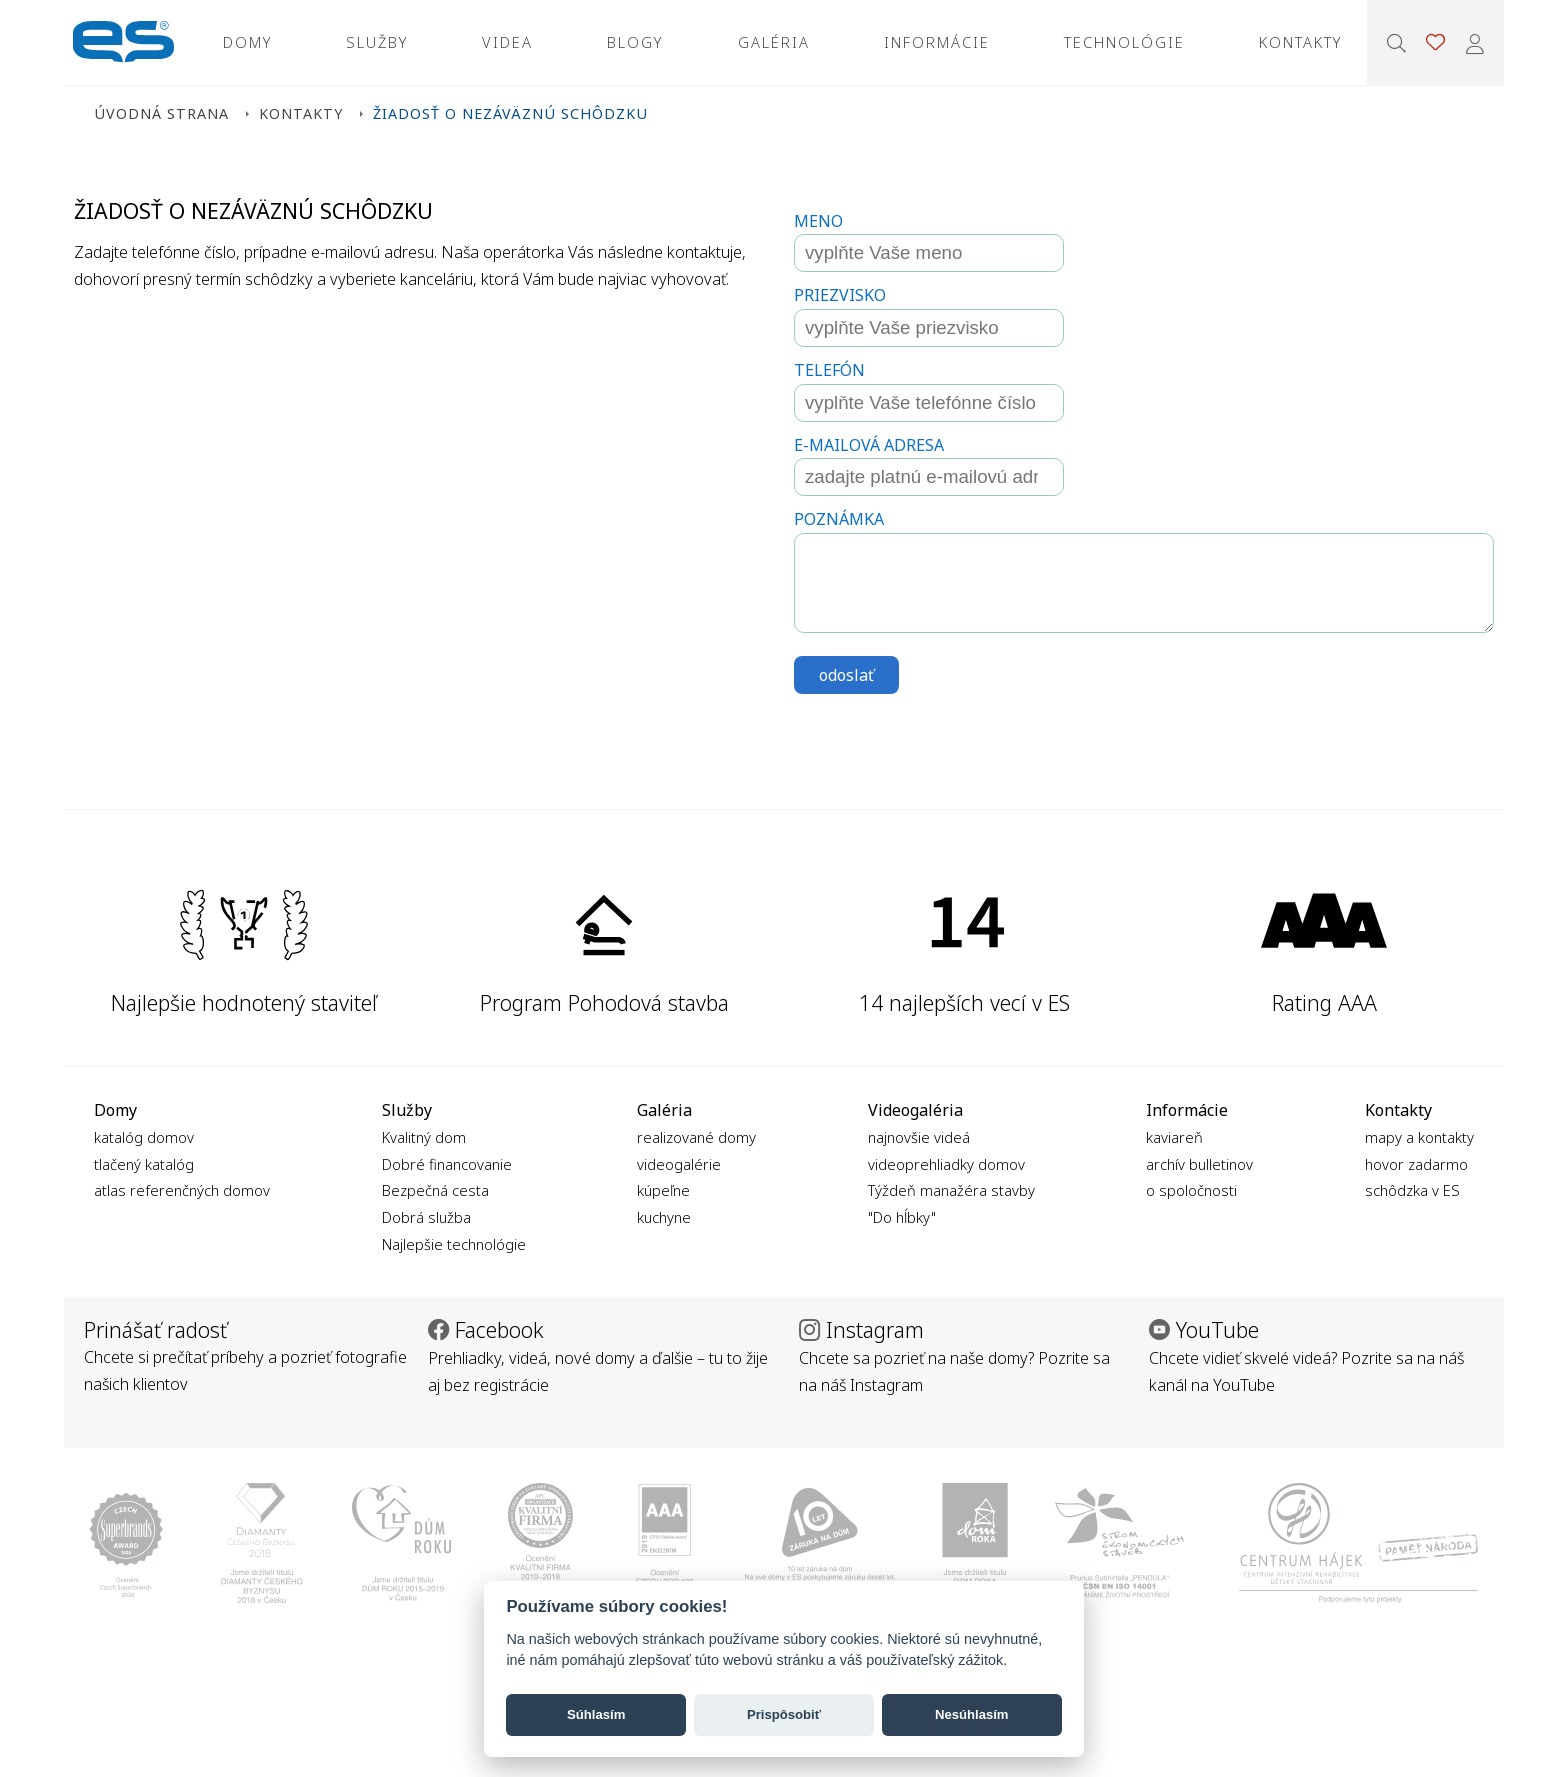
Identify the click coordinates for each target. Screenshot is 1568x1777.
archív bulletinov (1199, 1164)
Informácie (937, 42)
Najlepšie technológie (454, 1244)
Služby (377, 42)
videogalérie (679, 1164)
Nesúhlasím (972, 1714)
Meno (818, 221)
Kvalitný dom (424, 1137)
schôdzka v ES (1412, 1190)
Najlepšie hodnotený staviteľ (244, 1002)
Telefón (829, 370)
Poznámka (839, 519)
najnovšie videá (919, 1137)
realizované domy (696, 1137)
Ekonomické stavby (123, 42)
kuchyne (664, 1217)
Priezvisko (840, 295)
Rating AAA (1324, 1002)
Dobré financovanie (447, 1164)
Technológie (1124, 42)
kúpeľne (663, 1190)
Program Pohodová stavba (604, 1002)
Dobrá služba (426, 1217)
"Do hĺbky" (902, 1217)
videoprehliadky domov (946, 1164)
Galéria (774, 42)
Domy (247, 42)
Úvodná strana (161, 113)
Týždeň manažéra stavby (951, 1190)
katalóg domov (144, 1137)
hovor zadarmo (1416, 1164)
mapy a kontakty (1419, 1137)
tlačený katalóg (144, 1164)
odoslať (846, 675)
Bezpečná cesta (435, 1190)
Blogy (635, 42)
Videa (507, 42)
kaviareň (1174, 1137)
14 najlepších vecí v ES (964, 1002)
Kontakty (1300, 42)
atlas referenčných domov (182, 1190)
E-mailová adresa (869, 445)
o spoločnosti (1191, 1190)
